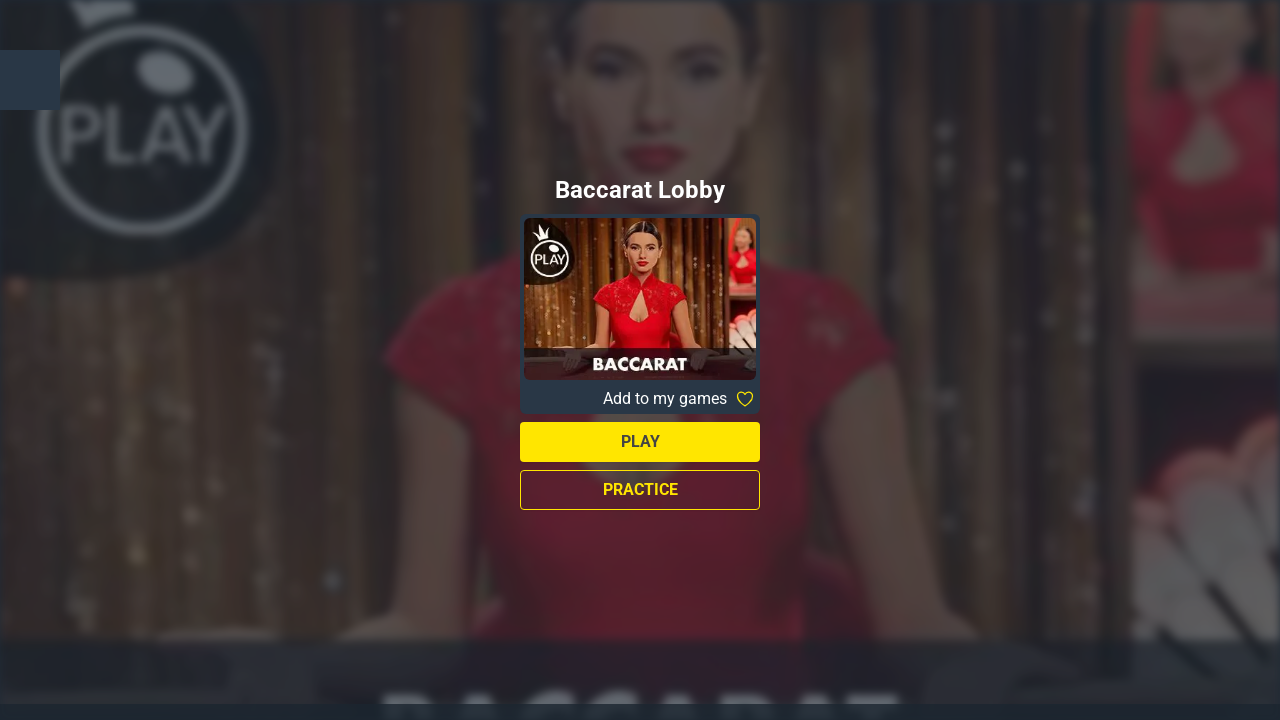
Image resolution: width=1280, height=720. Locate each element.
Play (640, 441)
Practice (640, 489)
